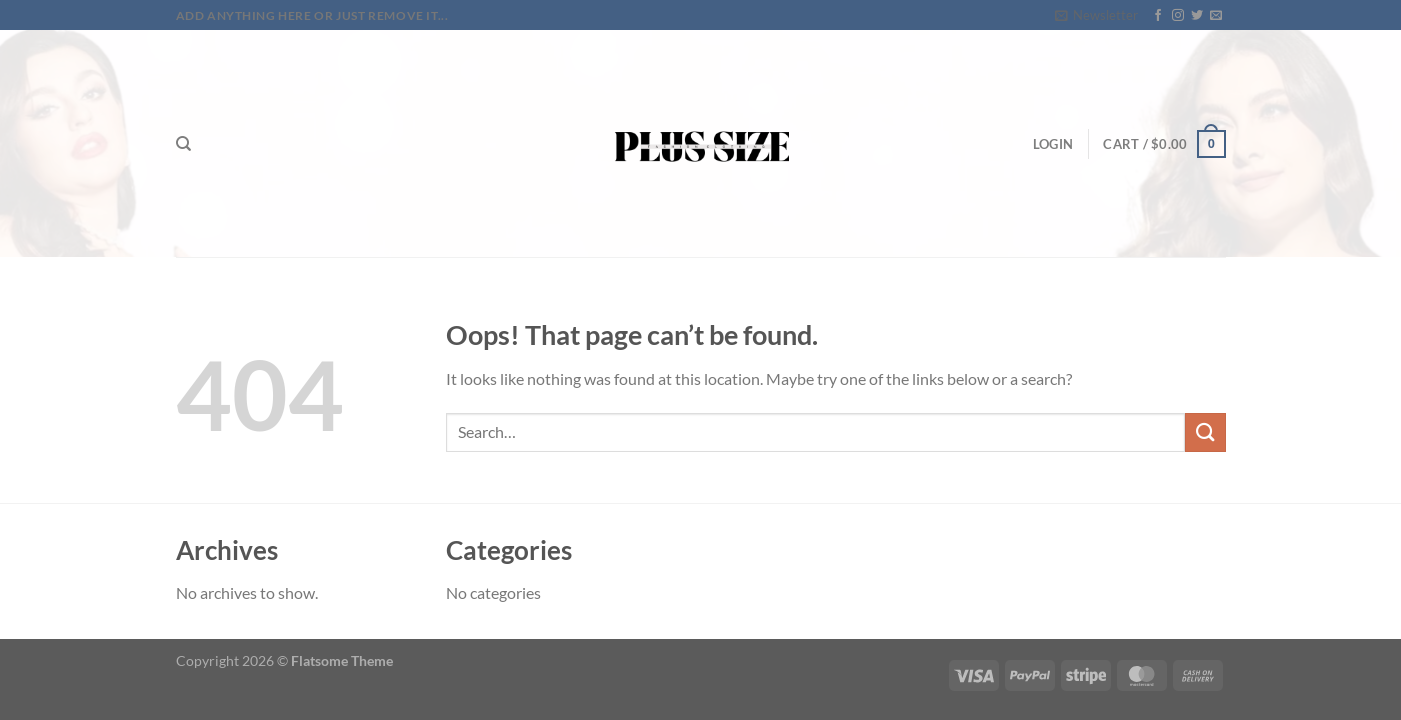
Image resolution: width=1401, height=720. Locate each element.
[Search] (183, 144)
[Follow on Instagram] (1178, 16)
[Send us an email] (1216, 16)
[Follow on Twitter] (1197, 16)
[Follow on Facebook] (1158, 16)
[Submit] (1205, 432)
